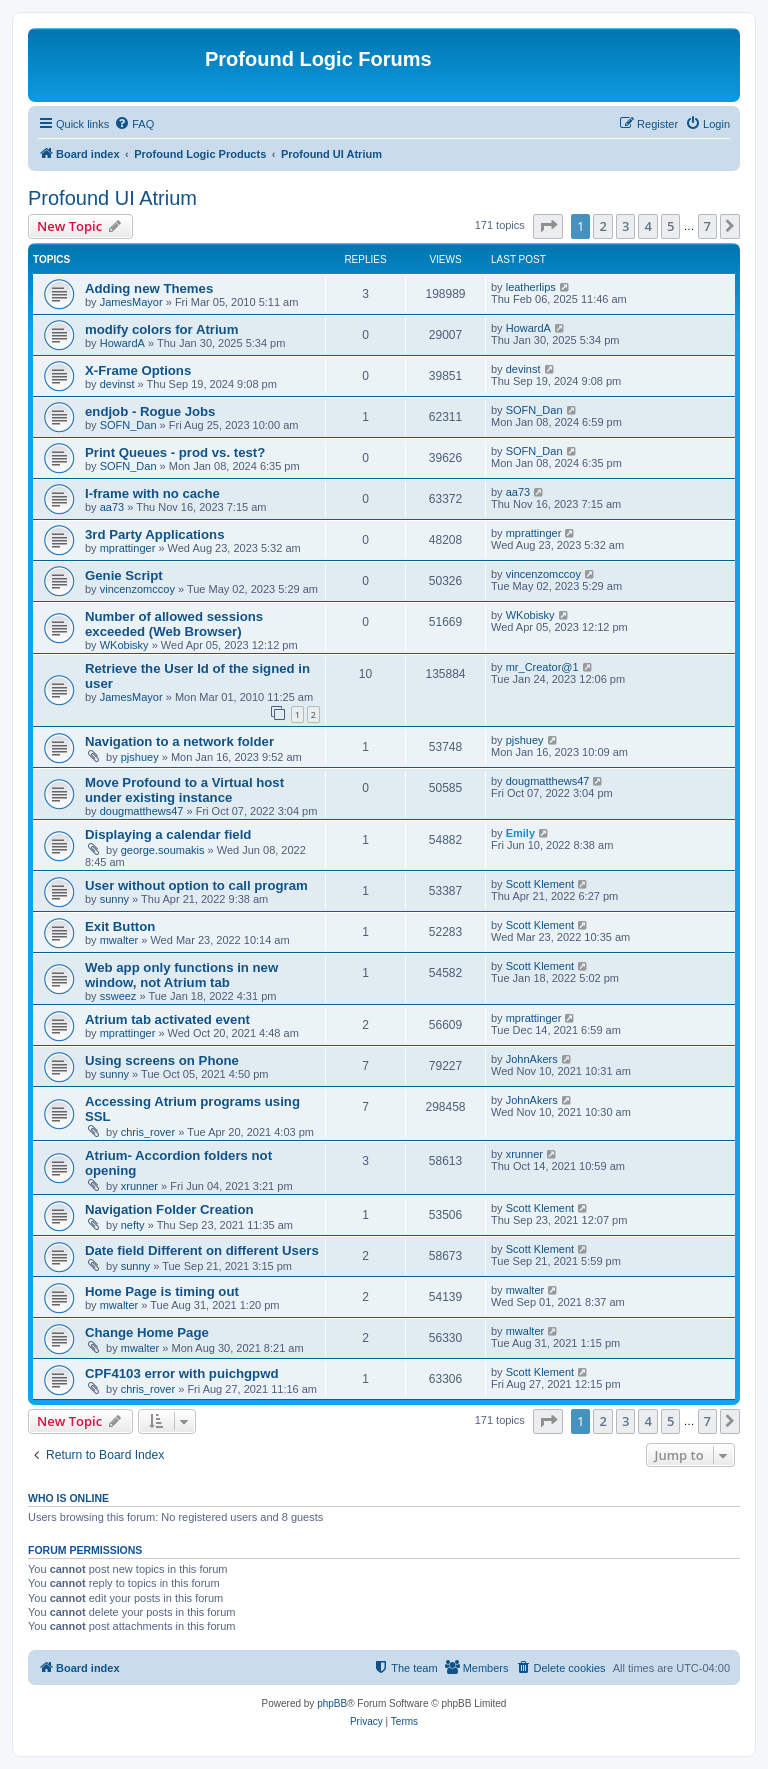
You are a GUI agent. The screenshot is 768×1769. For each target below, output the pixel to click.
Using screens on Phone (162, 1060)
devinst (117, 384)
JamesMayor (131, 302)
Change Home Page (147, 1332)
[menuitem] (134, 124)
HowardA (122, 343)
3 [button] (625, 226)
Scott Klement (540, 884)
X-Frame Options (138, 370)
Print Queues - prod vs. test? (175, 452)
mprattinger (128, 548)
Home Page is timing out (162, 1291)
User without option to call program (196, 885)
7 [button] (707, 226)
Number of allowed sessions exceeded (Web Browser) (174, 624)
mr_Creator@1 (542, 667)
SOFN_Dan (128, 425)
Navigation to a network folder (179, 741)
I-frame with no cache (152, 493)
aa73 (112, 507)
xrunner (139, 1186)
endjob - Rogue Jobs (150, 411)
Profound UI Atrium (112, 198)
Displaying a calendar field (168, 834)
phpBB (332, 1703)
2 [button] (602, 226)
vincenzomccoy (137, 589)
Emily (520, 833)
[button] (548, 226)
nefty (133, 1225)
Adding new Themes (149, 288)
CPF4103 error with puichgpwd (181, 1373)
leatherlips (531, 287)
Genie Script (124, 575)
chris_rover (148, 1132)
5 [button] (670, 226)
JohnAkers (532, 1059)
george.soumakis (163, 850)
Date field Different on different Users (202, 1250)
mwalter (119, 940)
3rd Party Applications (154, 534)
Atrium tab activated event (167, 1019)
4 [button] (647, 226)
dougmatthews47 (142, 811)
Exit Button (120, 926)
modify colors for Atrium (161, 329)
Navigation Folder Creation (169, 1209)
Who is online (68, 1498)
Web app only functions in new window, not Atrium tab (181, 975)
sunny (114, 899)
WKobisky (124, 645)
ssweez (118, 996)
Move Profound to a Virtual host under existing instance (184, 790)
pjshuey (140, 757)
